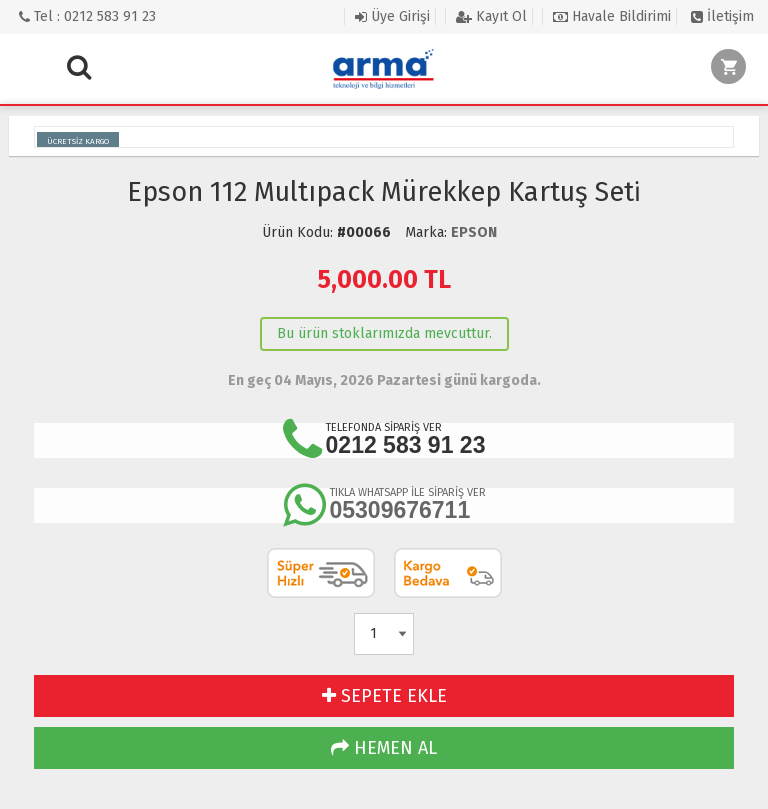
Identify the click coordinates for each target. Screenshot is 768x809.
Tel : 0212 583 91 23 (87, 16)
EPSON (474, 232)
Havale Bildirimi (612, 16)
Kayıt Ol (491, 16)
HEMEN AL (384, 748)
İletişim (722, 16)
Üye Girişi (392, 16)
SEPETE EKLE (384, 696)
